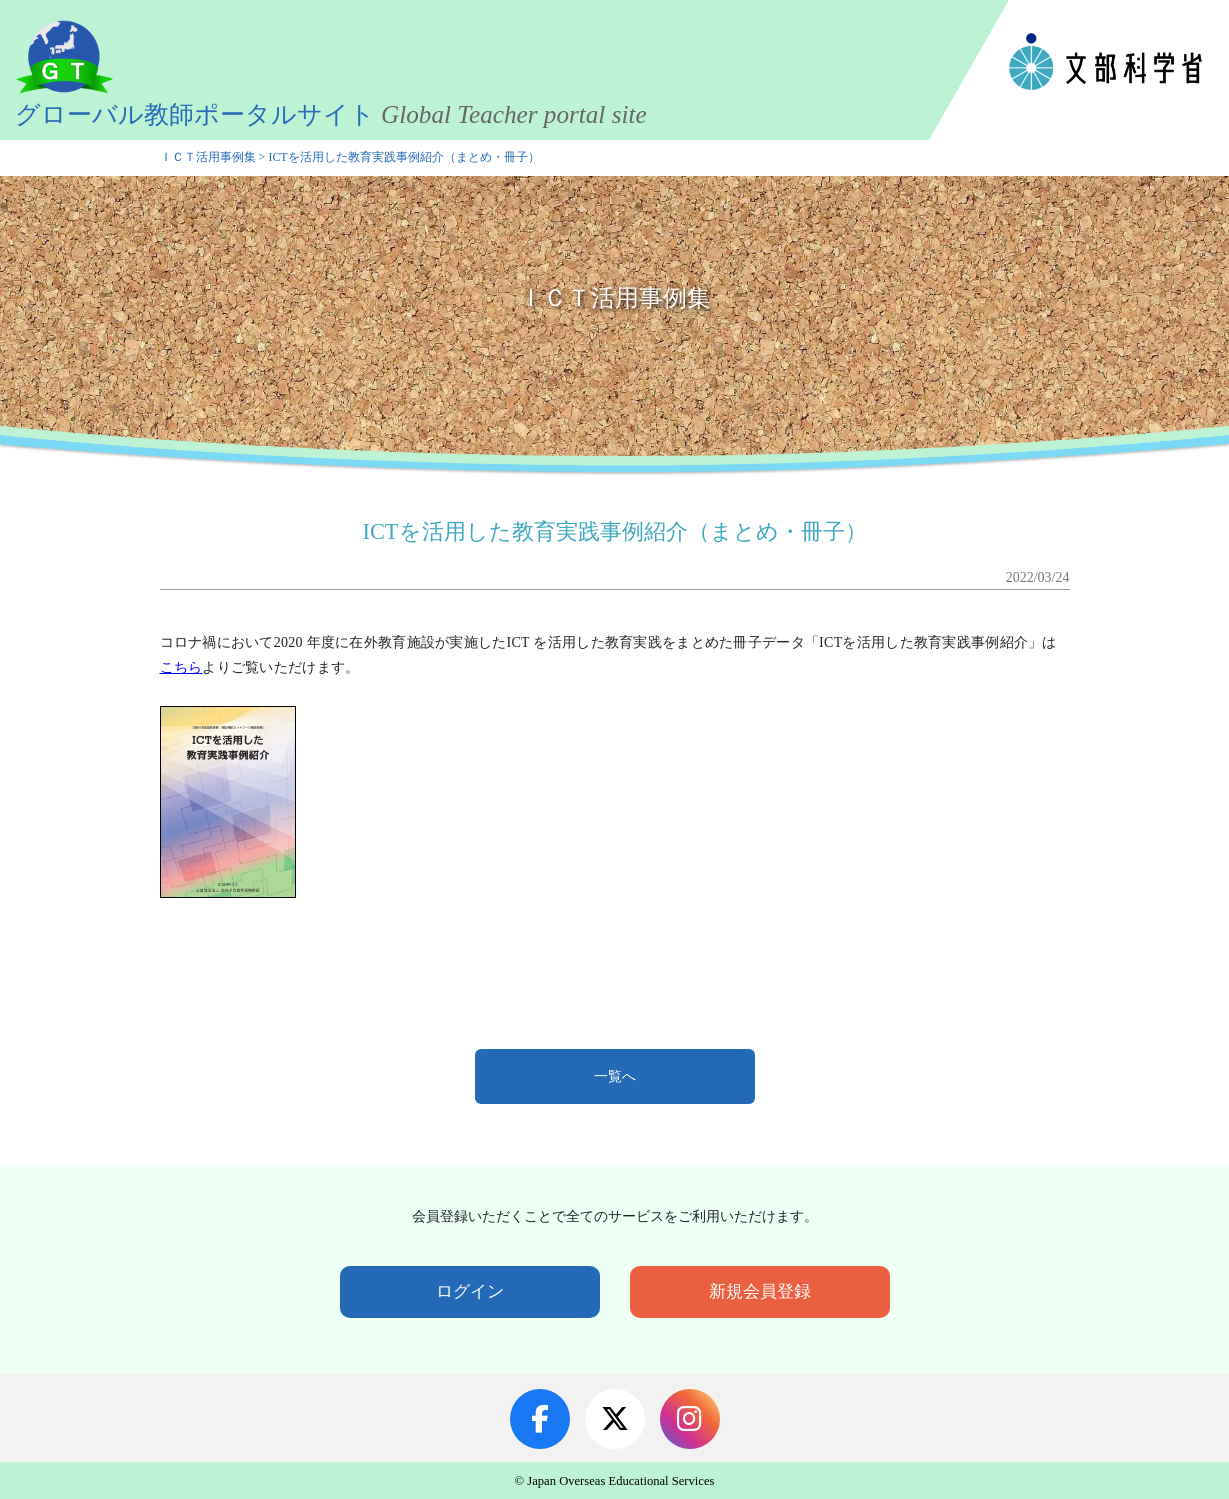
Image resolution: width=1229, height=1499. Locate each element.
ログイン (470, 1291)
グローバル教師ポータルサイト (334, 114)
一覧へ (615, 1076)
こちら (181, 667)
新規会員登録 (760, 1291)
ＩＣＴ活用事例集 (208, 157)
